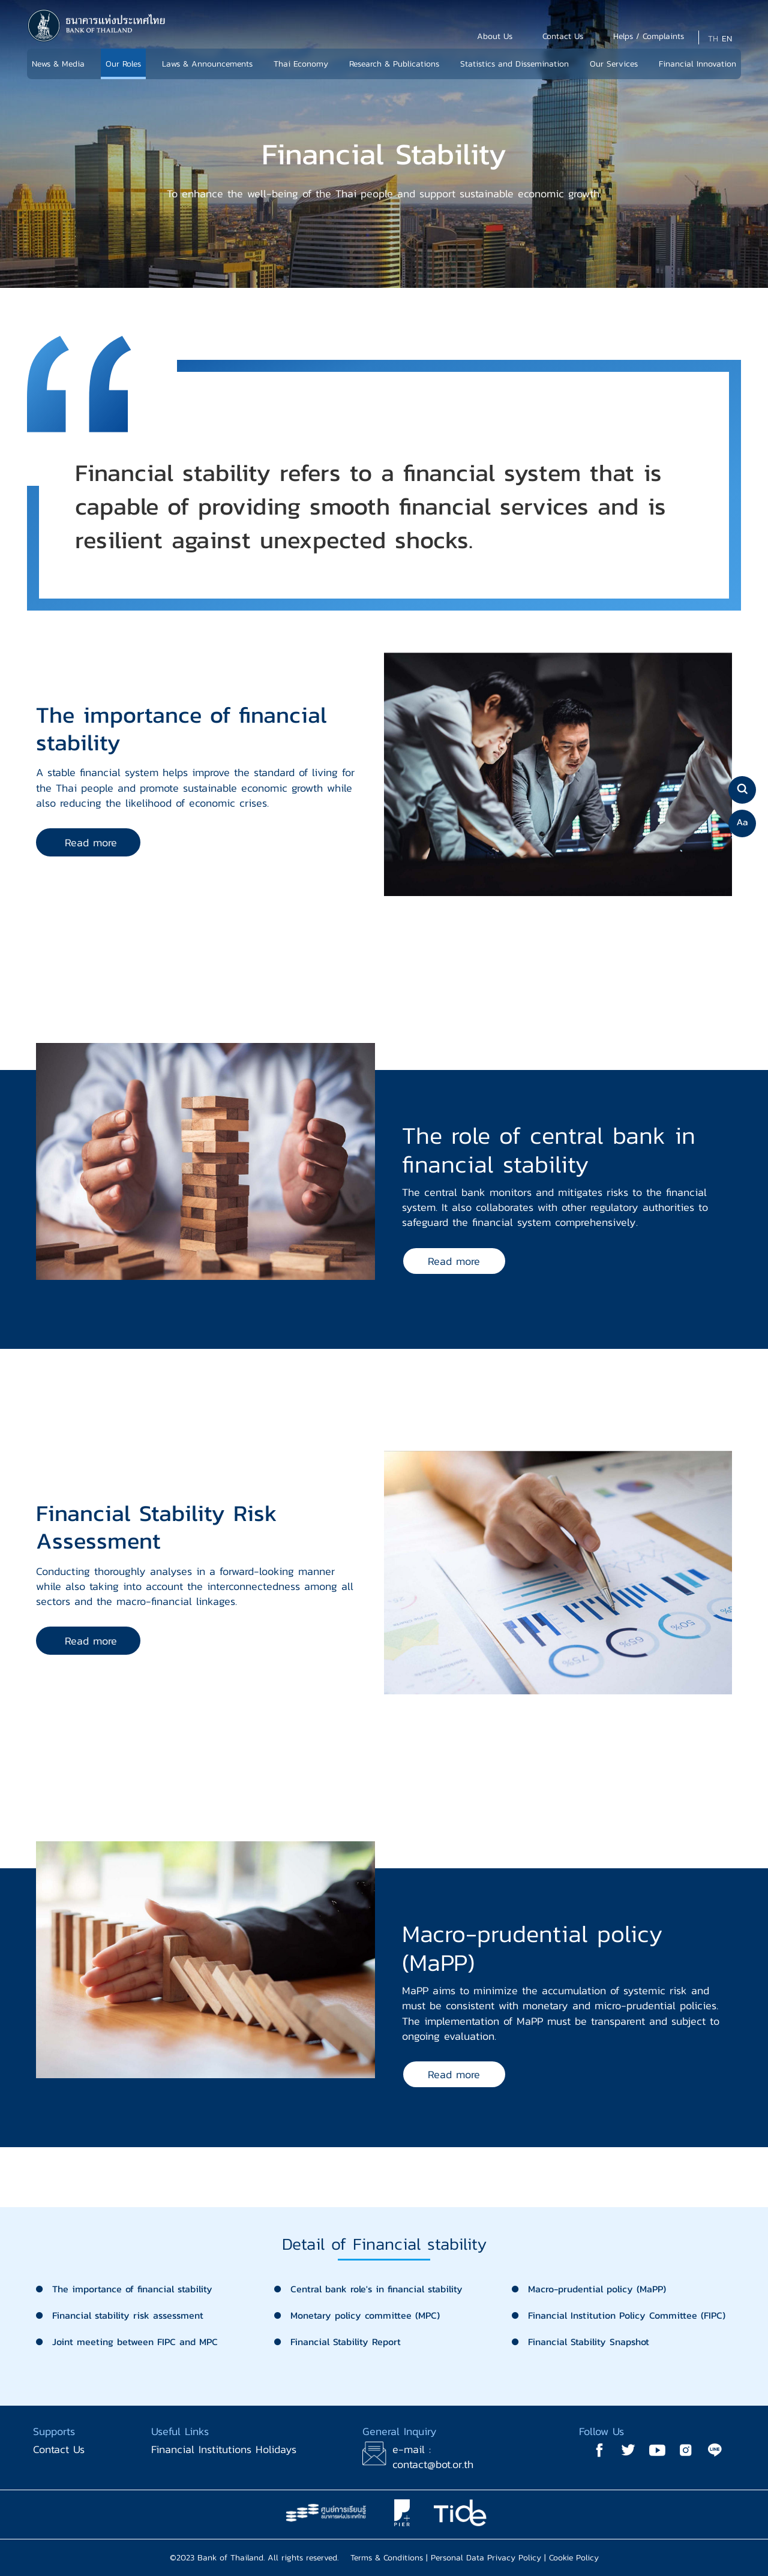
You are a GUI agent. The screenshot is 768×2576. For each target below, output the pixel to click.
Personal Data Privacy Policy (486, 2557)
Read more (91, 842)
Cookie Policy (574, 2557)
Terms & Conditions (386, 2557)
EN (727, 38)
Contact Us (59, 2449)
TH (713, 38)
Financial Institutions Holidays (223, 2449)
